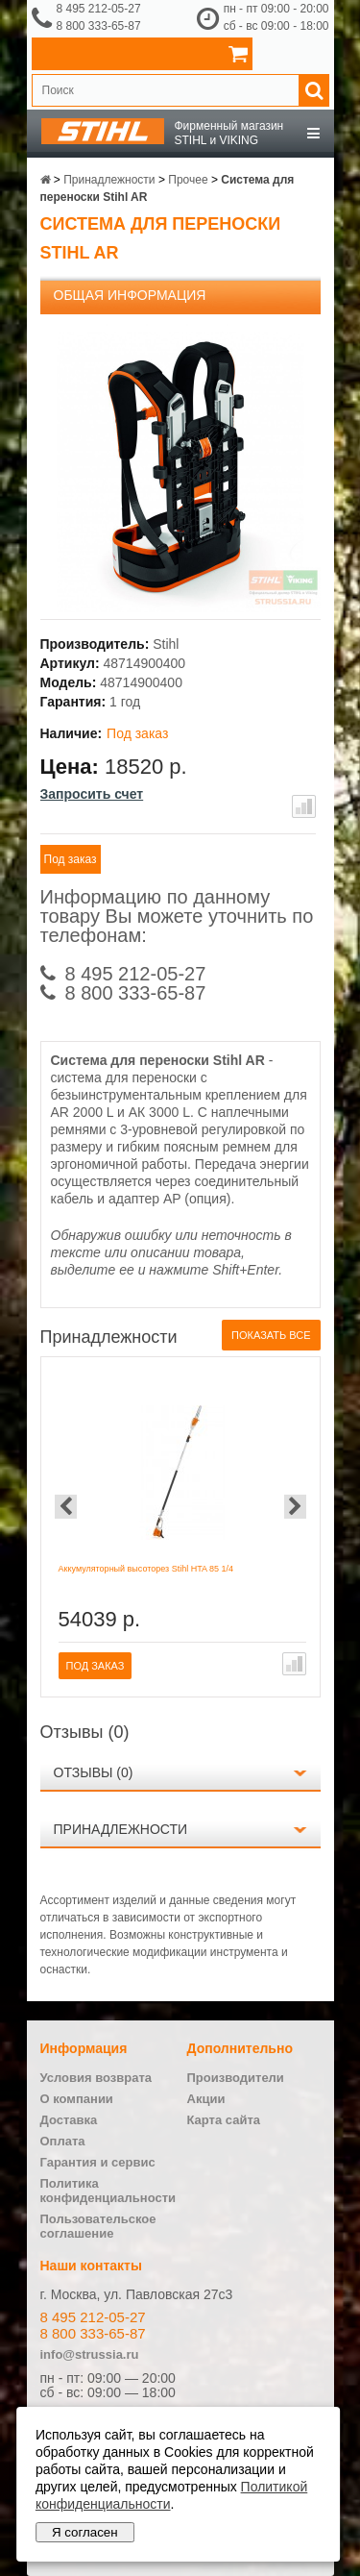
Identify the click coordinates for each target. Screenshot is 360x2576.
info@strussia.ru (89, 2354)
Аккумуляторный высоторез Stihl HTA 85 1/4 (146, 1568)
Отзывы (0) (93, 1772)
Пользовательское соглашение (98, 2226)
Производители (235, 2077)
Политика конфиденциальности (108, 2190)
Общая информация (130, 295)
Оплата (62, 2141)
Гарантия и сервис (98, 2162)
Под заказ (70, 859)
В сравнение (304, 806)
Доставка (69, 2120)
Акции (206, 2099)
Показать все (270, 1335)
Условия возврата (96, 2077)
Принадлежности (121, 1829)
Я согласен (85, 2532)
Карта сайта (224, 2120)
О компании (76, 2099)
